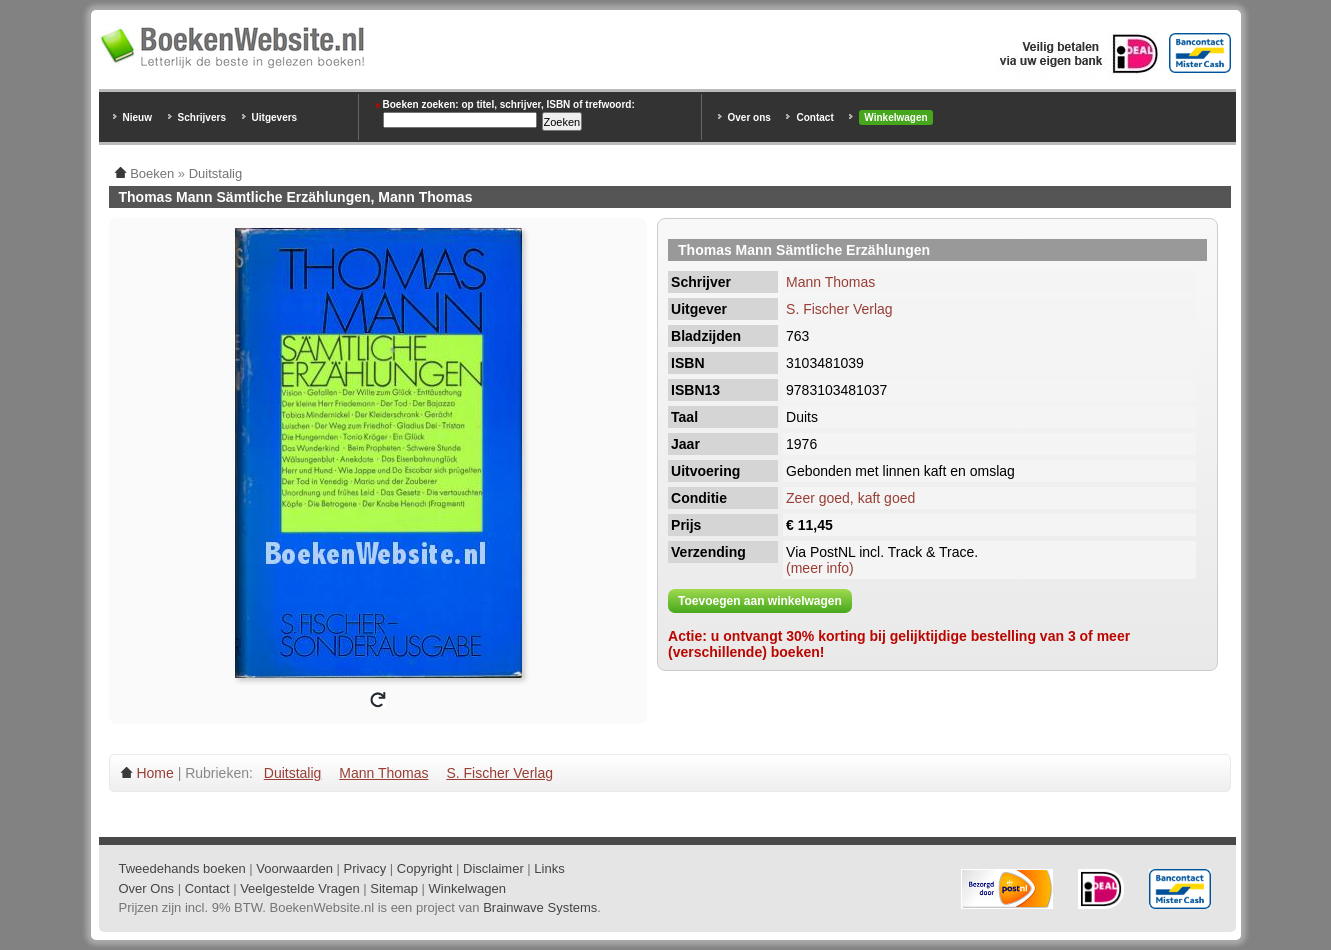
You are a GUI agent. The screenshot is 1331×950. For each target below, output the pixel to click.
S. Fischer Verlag (839, 309)
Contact (814, 117)
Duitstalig (293, 773)
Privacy (365, 868)
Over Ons (147, 888)
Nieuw (137, 117)
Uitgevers (275, 117)
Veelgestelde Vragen (300, 888)
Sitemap (394, 888)
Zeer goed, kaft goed (850, 498)
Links (549, 868)
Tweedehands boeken (182, 868)
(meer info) (820, 568)
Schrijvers (202, 117)
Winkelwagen (895, 117)
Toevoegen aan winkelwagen (760, 601)
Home (154, 773)
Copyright (425, 868)
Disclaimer (493, 868)
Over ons (749, 117)
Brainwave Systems (540, 907)
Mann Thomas (830, 282)
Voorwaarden (294, 868)
